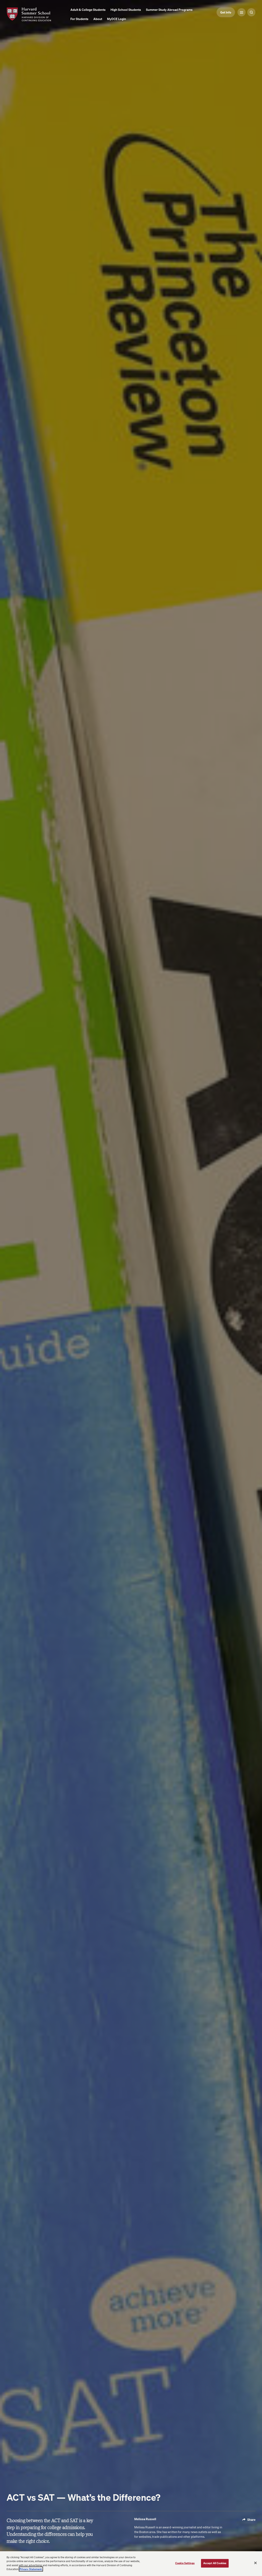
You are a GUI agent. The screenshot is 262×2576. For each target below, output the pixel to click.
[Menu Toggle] (241, 12)
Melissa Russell (145, 2519)
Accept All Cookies (214, 2563)
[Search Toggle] (251, 12)
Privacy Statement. (30, 2569)
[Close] (255, 2562)
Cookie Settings (185, 2563)
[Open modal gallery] (131, 1288)
